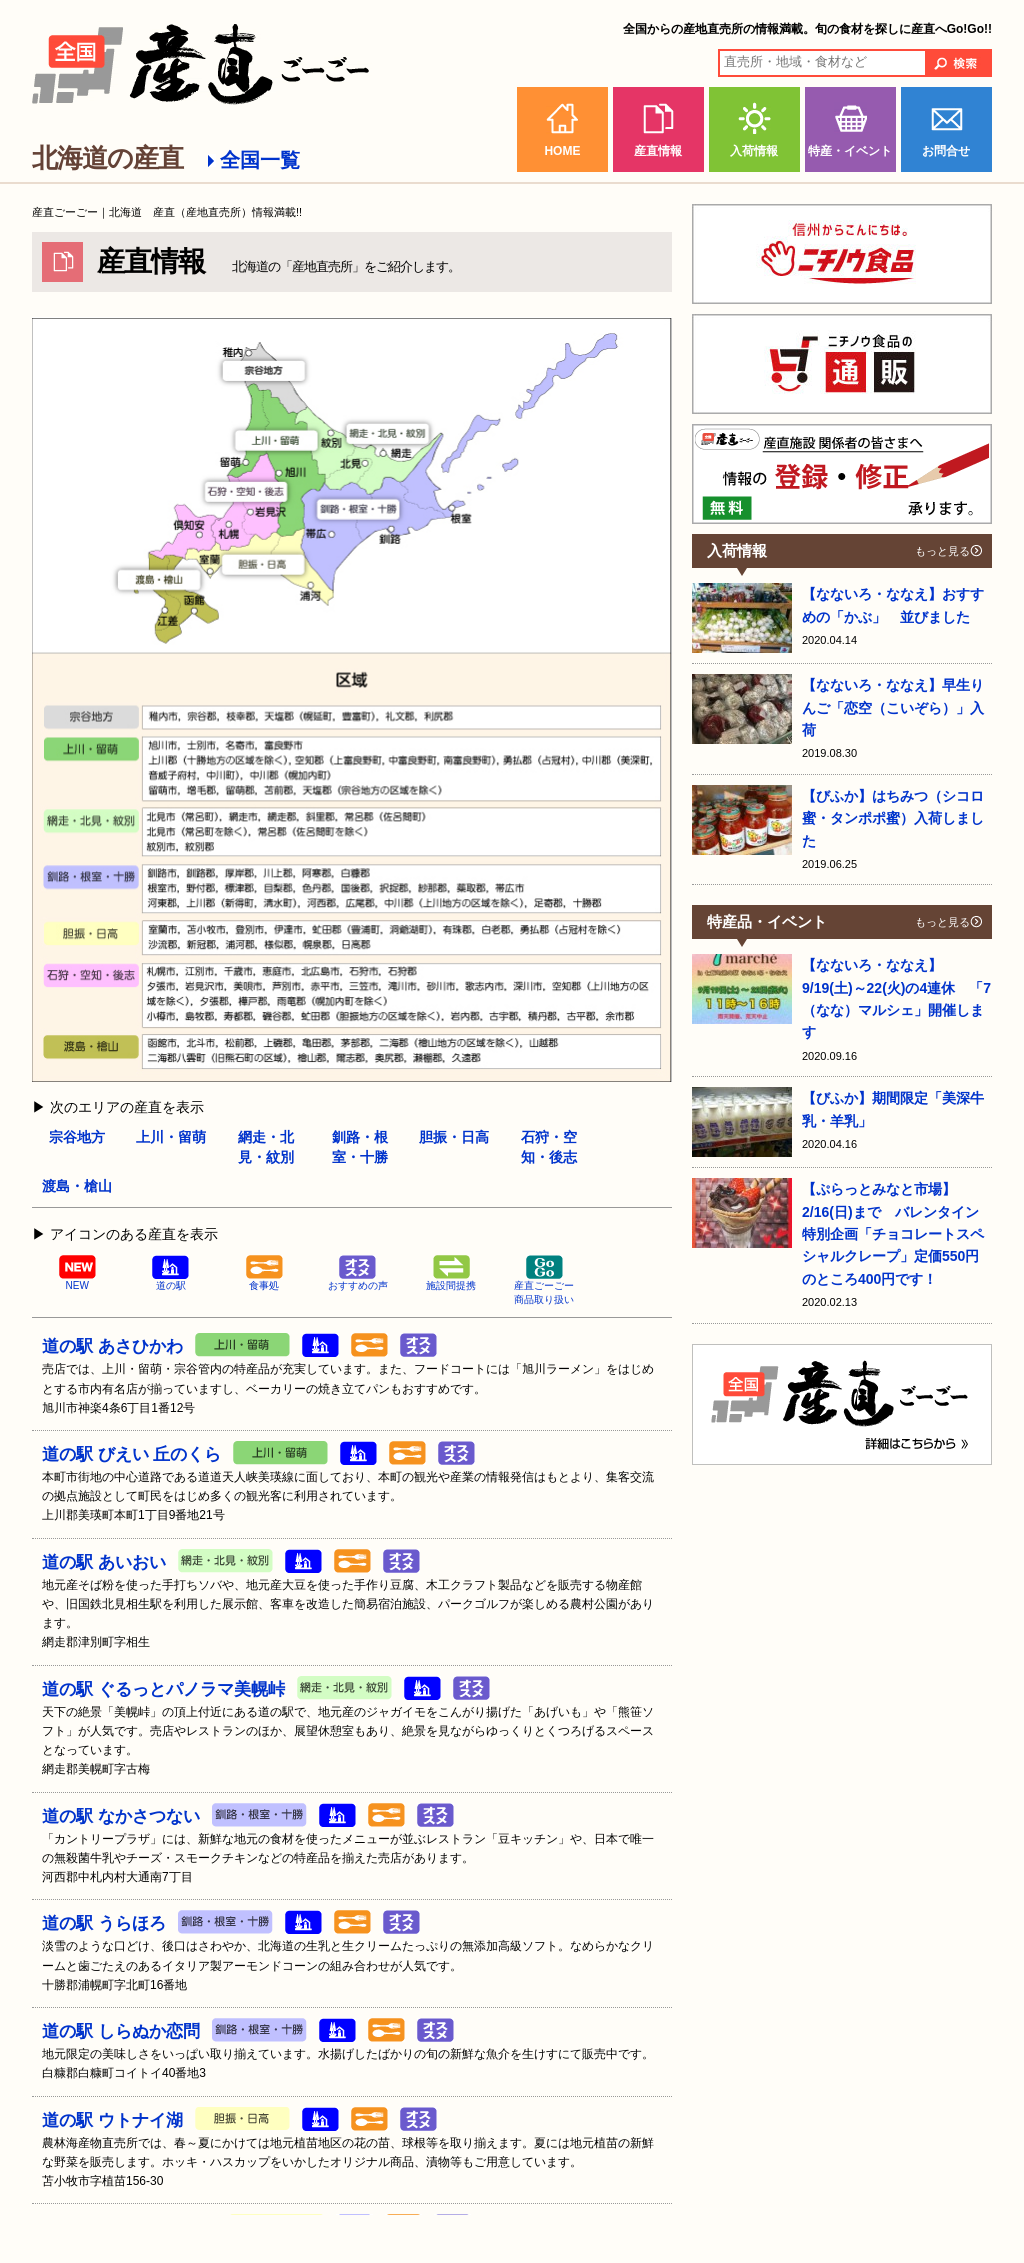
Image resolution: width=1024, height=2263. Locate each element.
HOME (562, 151)
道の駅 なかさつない (121, 1816)
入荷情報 (754, 151)
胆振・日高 (454, 1137)
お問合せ (946, 151)
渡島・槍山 (77, 1186)
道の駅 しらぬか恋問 (121, 2031)
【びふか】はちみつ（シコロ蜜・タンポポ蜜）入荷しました (893, 818)
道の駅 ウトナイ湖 (112, 2120)
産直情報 (658, 151)
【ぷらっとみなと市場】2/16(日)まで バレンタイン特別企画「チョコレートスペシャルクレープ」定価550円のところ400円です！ (893, 1234)
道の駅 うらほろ (104, 1923)
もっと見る (942, 551)
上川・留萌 (171, 1137)
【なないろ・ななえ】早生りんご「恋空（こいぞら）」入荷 (893, 707)
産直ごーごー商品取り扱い (544, 1280)
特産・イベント (850, 151)
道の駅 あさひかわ (112, 1346)
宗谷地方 (77, 1137)
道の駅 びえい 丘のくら (131, 1454)
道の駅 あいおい (104, 1562)
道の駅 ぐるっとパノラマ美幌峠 (163, 1689)
